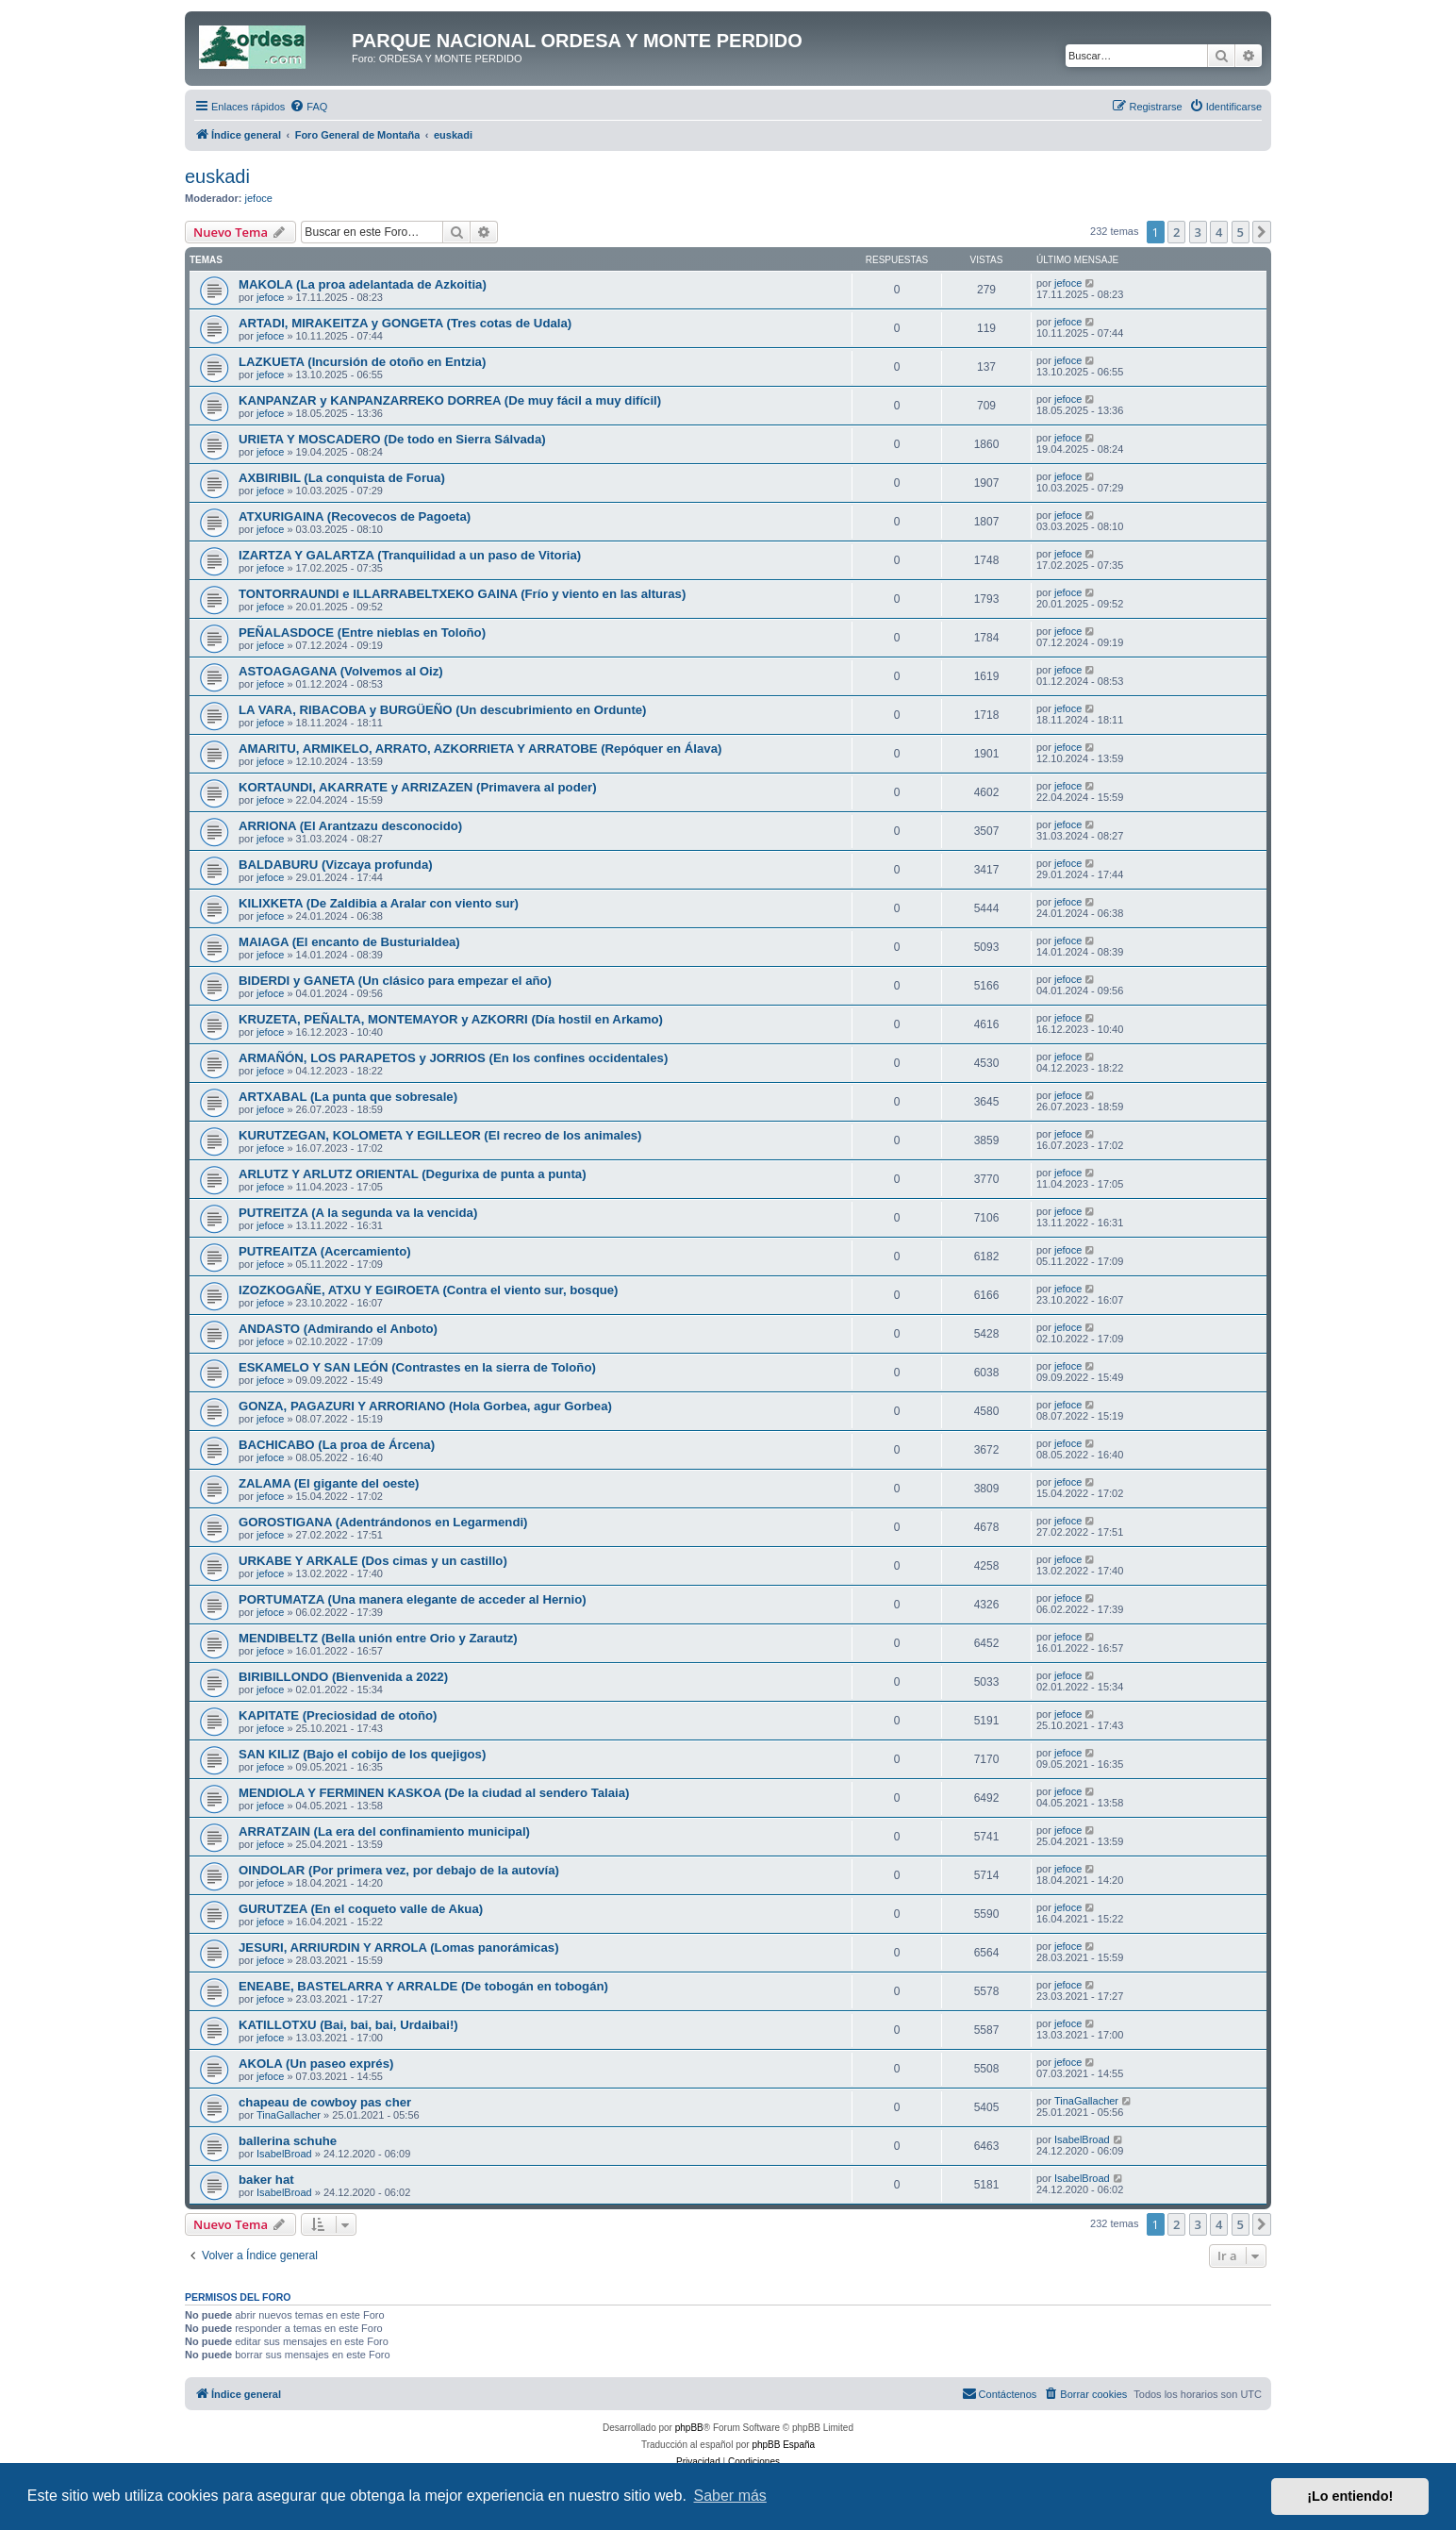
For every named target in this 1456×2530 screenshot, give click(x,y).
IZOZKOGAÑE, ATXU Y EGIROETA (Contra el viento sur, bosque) (429, 1290)
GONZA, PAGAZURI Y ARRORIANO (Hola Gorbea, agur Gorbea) (425, 1406)
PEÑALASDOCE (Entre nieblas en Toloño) (362, 632)
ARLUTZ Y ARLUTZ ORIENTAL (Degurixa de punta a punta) (413, 1174)
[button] (1261, 232)
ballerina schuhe (288, 2141)
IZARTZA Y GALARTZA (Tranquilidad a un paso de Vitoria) (410, 555)
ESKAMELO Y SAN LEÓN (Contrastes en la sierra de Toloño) (417, 1367)
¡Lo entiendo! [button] (1350, 2496)
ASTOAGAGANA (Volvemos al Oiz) (341, 671)
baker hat (266, 2179)
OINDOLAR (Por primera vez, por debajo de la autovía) (399, 1870)
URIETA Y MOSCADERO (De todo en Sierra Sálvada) (392, 439)
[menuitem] (308, 106)
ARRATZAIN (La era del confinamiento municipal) (384, 1831)
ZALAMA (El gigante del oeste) (329, 1483)
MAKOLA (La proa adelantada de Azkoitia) (363, 284)
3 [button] (1198, 232)
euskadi (217, 176)
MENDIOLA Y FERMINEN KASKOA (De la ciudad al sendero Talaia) (434, 1793)
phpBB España (783, 2444)
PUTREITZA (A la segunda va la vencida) (358, 1213)
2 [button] (1176, 232)
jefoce (259, 198)
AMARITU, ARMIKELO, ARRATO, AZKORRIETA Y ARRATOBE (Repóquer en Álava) (480, 748)
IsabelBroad (284, 2153)
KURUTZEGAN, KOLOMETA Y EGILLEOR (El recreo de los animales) (440, 1135)
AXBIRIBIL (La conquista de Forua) (342, 478)
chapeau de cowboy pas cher (325, 2102)
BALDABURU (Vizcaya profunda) (336, 864)
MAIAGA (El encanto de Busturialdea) (349, 942)
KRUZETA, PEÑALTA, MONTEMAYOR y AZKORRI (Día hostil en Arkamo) (451, 1019)
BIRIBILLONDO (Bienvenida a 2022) (343, 1677)
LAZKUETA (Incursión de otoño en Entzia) (362, 362)
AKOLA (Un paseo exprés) (316, 2063)
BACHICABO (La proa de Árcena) (337, 1445)
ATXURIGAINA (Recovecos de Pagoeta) (355, 516)
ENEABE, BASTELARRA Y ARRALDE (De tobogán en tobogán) (423, 1986)
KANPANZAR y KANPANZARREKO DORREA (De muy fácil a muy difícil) (450, 400)
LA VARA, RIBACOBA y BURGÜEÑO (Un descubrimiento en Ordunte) (443, 710)
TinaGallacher (288, 2115)
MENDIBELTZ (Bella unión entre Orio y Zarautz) (378, 1638)
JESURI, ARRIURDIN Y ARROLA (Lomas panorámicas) (399, 1947)
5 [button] (1240, 232)
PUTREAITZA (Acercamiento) (325, 1251)
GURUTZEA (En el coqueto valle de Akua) (361, 1909)
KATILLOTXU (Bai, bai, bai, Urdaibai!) (348, 2025)
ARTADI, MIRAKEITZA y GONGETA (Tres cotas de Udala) (405, 323)
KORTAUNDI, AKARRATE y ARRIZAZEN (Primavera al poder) (418, 787)
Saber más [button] (730, 2496)
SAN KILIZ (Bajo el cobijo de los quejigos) (362, 1754)
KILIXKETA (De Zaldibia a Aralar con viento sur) (379, 903)
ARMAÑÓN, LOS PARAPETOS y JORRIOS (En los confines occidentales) (453, 1058)
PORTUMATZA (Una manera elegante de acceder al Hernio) (413, 1599)
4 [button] (1219, 232)
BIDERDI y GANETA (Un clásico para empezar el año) (395, 981)
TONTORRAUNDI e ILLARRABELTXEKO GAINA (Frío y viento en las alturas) (462, 594)
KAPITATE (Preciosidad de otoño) (338, 1715)
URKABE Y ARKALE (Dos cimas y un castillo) (373, 1561)
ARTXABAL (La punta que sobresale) (348, 1097)
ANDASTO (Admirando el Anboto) (338, 1329)
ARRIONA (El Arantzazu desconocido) (350, 826)
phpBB (689, 2427)
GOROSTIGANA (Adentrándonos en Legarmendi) (383, 1522)
